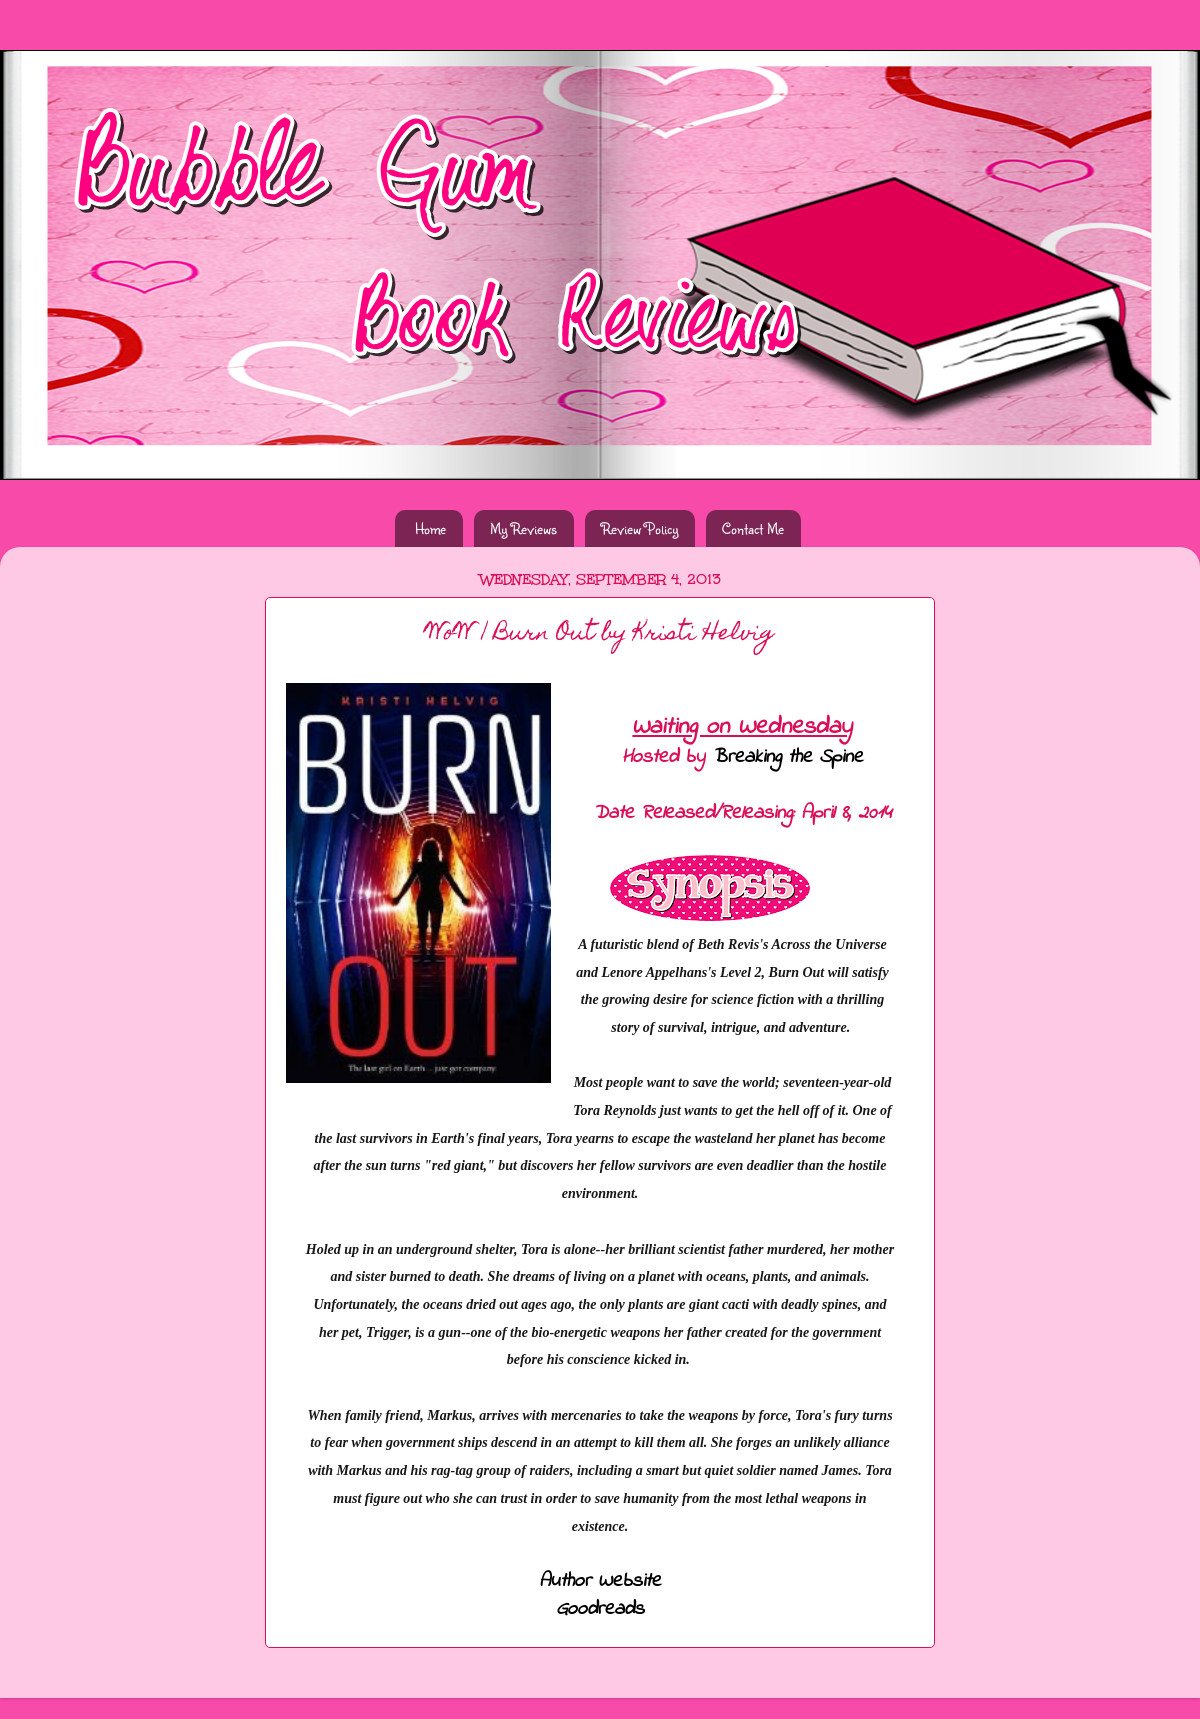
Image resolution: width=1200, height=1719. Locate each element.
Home (430, 528)
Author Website (600, 1581)
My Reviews (523, 528)
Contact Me (753, 528)
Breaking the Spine (787, 757)
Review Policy (639, 528)
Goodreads (600, 1609)
